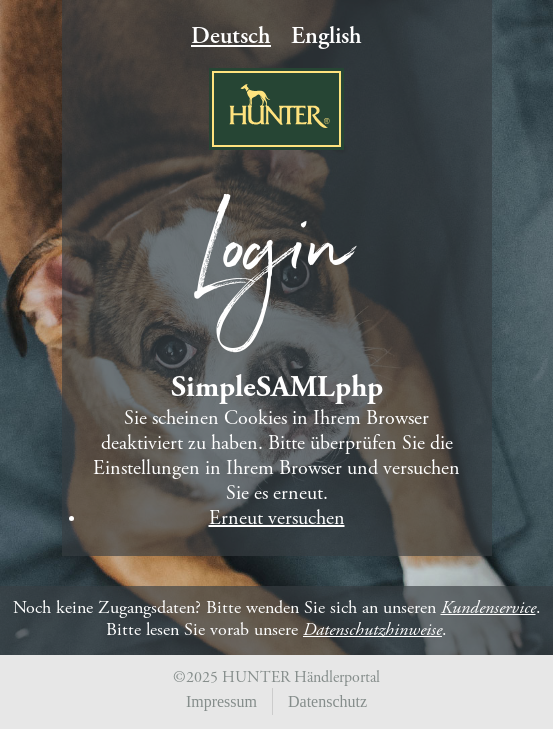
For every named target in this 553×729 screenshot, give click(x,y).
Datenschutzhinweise (372, 631)
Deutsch (231, 38)
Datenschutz (327, 701)
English (326, 38)
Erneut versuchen (277, 519)
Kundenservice (488, 609)
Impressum (221, 701)
